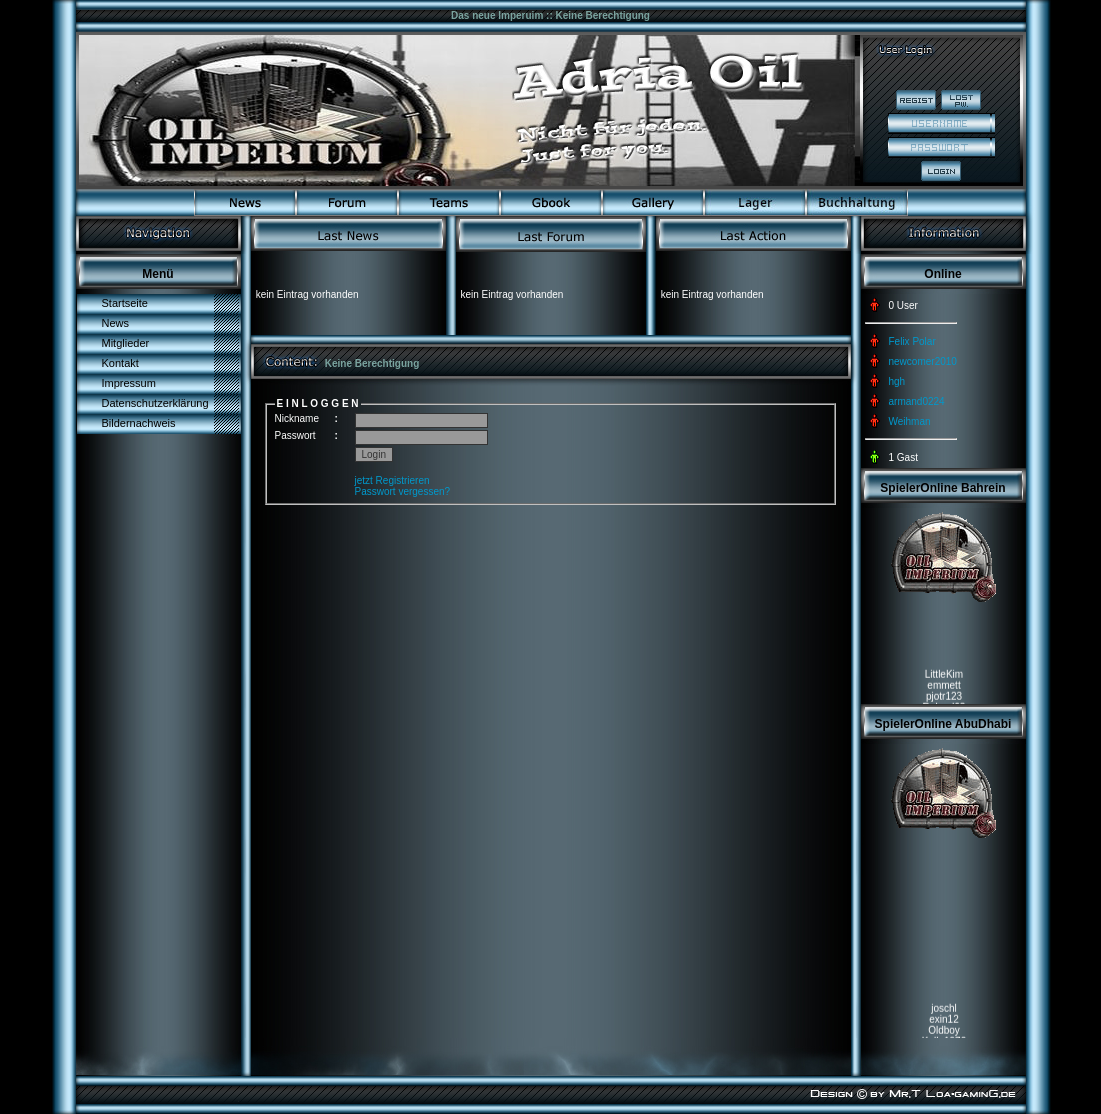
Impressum (129, 383)
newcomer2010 (923, 361)
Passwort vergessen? (403, 491)
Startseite (125, 303)
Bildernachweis (139, 423)
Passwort (295, 435)
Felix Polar (912, 341)
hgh (897, 381)
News (116, 323)
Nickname (297, 418)
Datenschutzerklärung (155, 403)
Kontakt (120, 363)
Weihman (910, 421)
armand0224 (917, 401)
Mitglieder (126, 343)
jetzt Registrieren (392, 480)
